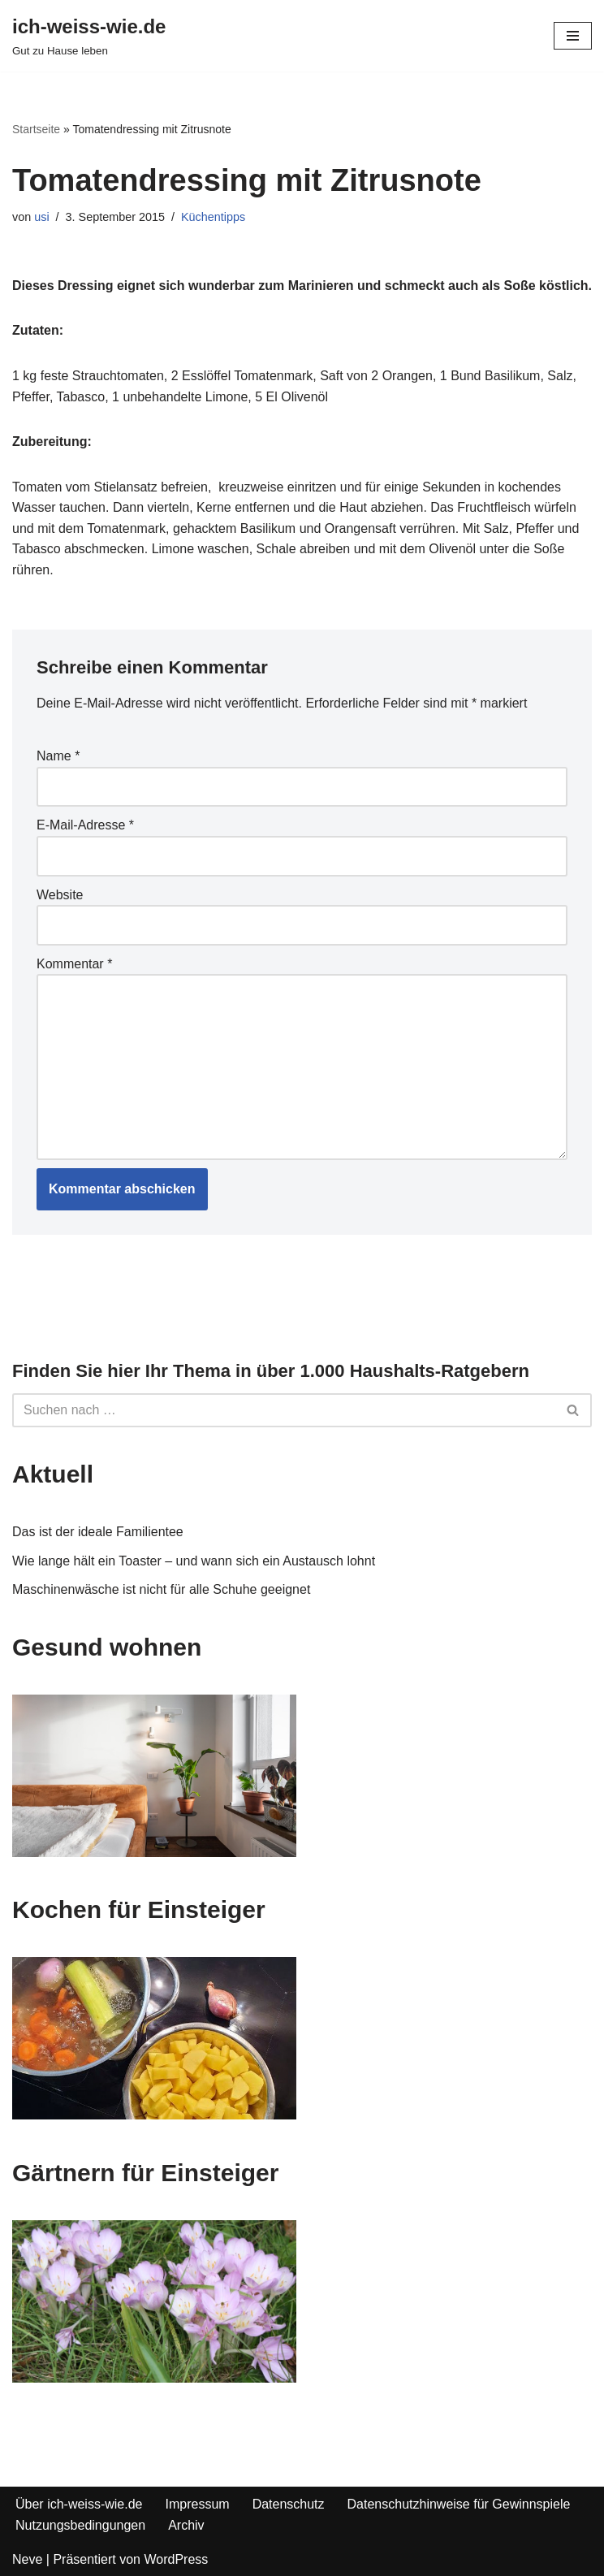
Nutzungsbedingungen (80, 2525)
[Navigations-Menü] (573, 36)
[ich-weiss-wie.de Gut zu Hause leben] (89, 35)
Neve (27, 2559)
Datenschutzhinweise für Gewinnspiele (459, 2504)
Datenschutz (288, 2504)
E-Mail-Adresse (85, 825)
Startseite (36, 129)
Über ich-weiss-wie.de (79, 2504)
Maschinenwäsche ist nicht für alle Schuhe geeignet (161, 1589)
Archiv (186, 2525)
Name (58, 756)
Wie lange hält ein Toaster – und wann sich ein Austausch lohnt (193, 1561)
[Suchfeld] (283, 1410)
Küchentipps (213, 216)
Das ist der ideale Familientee (97, 1532)
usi (41, 216)
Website (60, 895)
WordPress (176, 2559)
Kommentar (74, 964)
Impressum (198, 2504)
